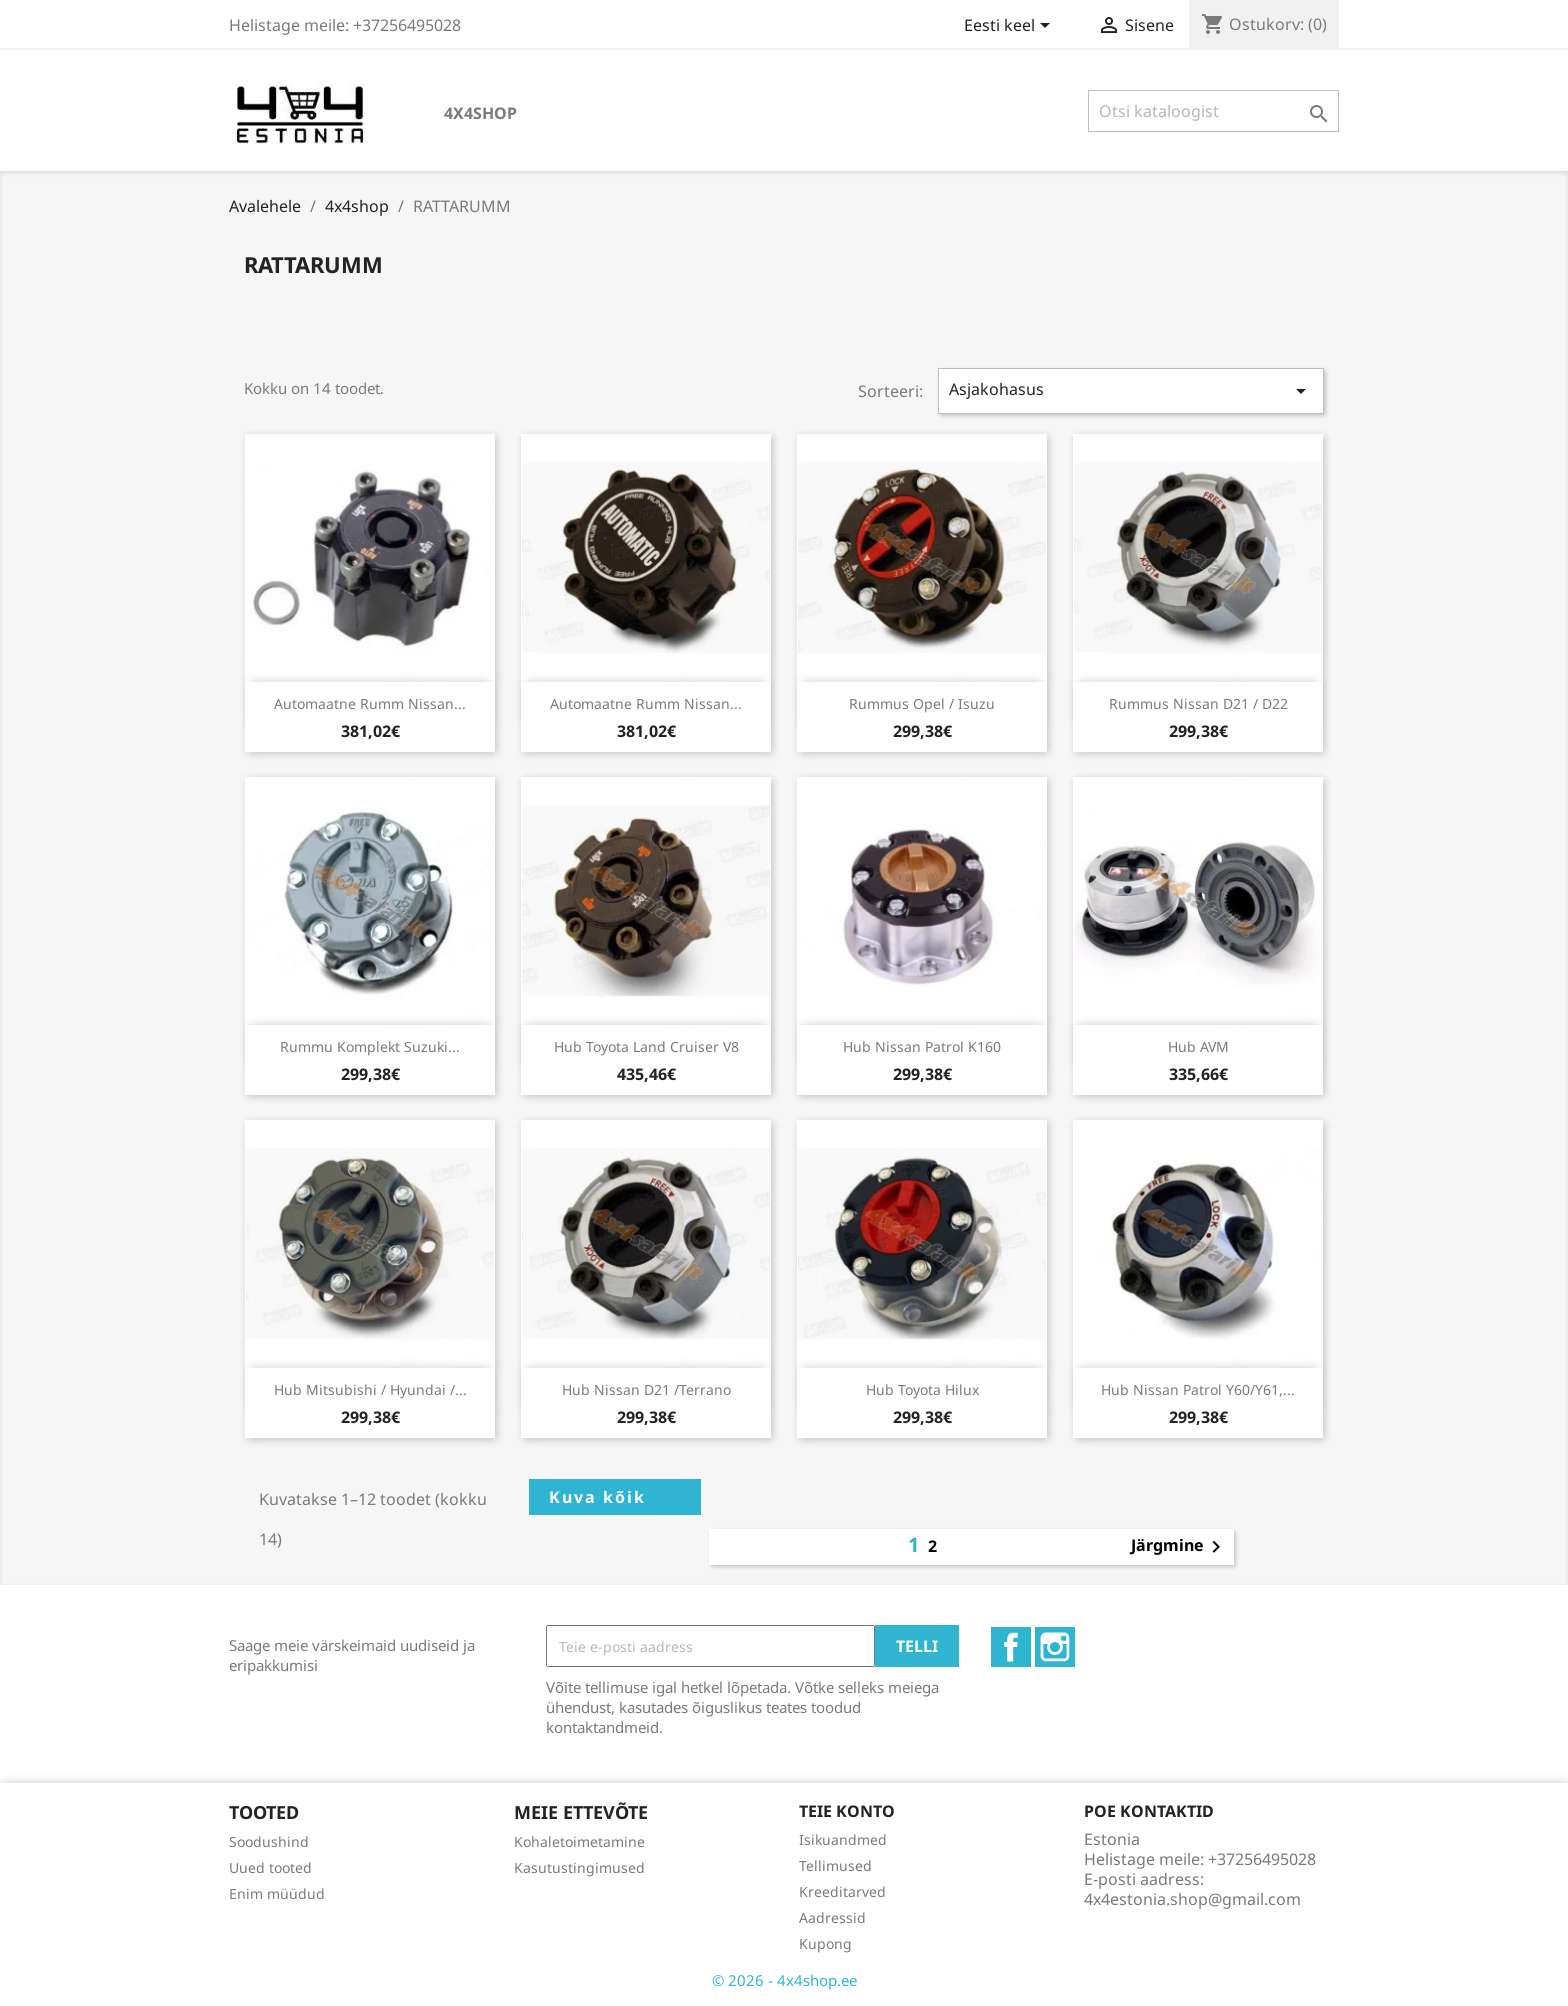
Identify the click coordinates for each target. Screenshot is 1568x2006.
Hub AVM (1198, 1046)
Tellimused (835, 1865)
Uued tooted (270, 1867)
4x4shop (480, 113)
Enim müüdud (277, 1893)
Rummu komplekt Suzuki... (370, 1046)
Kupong (825, 1943)
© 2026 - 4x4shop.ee (784, 1980)
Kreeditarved (842, 1891)
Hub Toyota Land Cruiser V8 (646, 1046)
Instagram (1055, 1647)
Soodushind (269, 1841)
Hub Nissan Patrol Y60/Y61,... (1198, 1389)
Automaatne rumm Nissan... (370, 703)
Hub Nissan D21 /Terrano (646, 1389)
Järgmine (1179, 1547)
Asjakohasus (1131, 390)
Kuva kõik (597, 1497)
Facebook (1011, 1647)
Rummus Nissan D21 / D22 (1198, 703)
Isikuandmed (843, 1839)
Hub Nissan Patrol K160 (922, 1046)
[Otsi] (1213, 111)
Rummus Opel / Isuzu (922, 703)
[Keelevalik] (1010, 27)
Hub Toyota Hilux (922, 1389)
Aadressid (832, 1917)
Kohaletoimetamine (579, 1841)
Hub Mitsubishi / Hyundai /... (370, 1389)
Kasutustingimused (579, 1867)
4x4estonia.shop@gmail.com (1192, 1899)
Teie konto (847, 1811)
